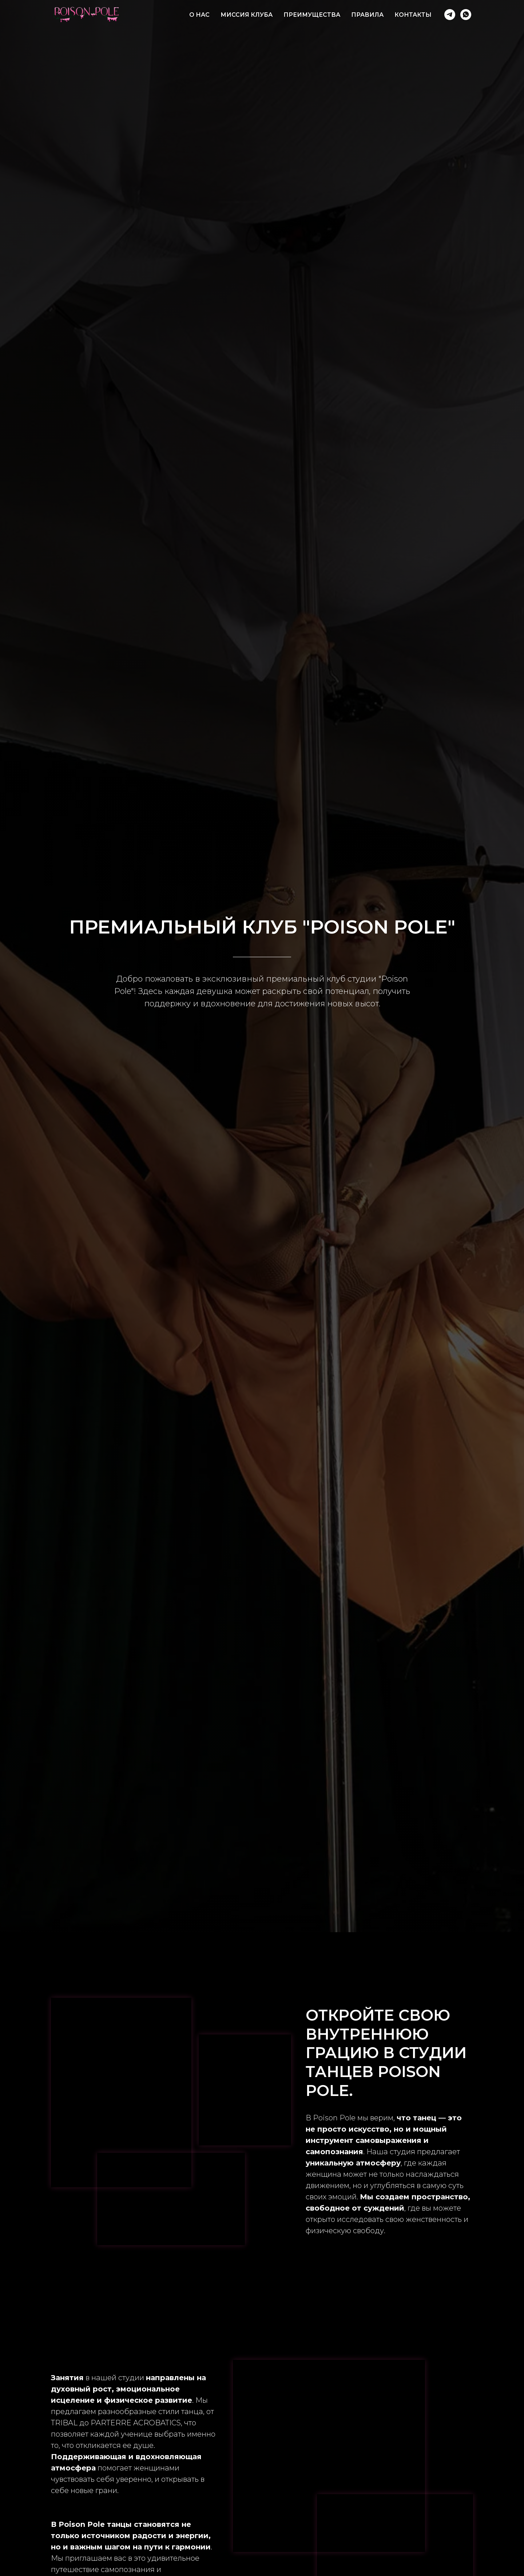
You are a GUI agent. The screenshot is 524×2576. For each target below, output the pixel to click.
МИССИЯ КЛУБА (247, 14)
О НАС (199, 14)
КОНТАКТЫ (413, 14)
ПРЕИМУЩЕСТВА (311, 14)
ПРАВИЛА (367, 14)
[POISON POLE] (449, 14)
